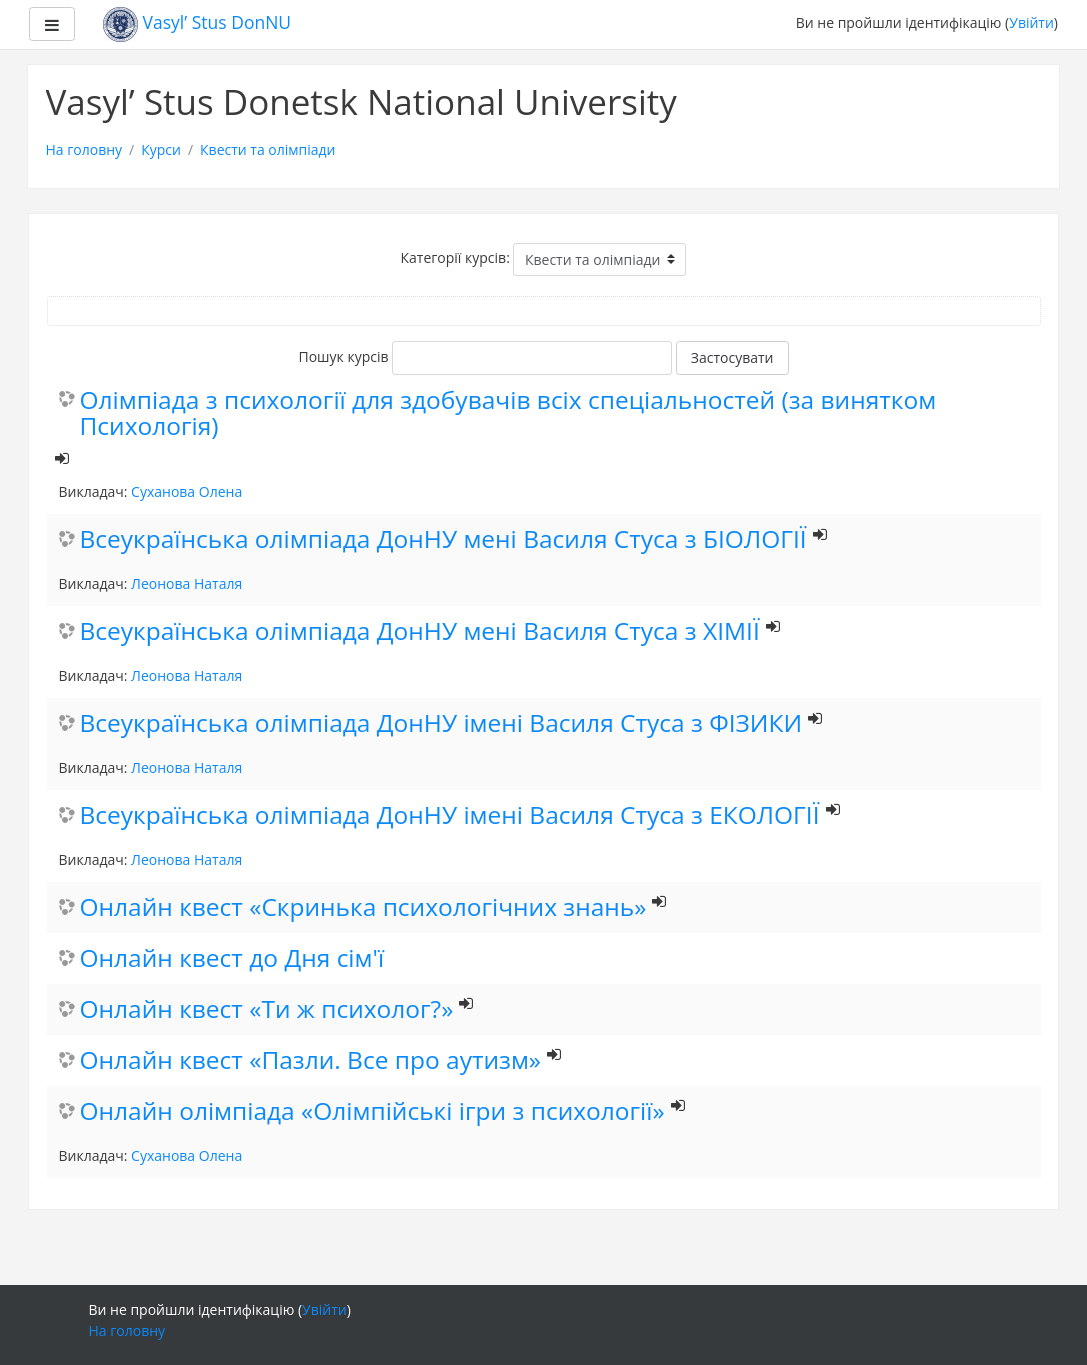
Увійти (1031, 22)
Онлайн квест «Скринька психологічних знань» (363, 907)
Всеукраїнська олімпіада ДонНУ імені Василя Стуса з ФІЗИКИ (441, 723)
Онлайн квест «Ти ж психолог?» (267, 1009)
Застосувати (732, 357)
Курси (161, 149)
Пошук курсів (343, 356)
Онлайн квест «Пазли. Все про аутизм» (311, 1060)
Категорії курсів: (455, 257)
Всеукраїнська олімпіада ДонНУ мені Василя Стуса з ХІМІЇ (420, 631)
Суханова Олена (186, 491)
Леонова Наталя (186, 583)
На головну (84, 149)
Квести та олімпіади (267, 149)
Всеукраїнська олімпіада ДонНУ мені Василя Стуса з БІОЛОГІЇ (443, 539)
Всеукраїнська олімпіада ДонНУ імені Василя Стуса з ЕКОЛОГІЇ (450, 815)
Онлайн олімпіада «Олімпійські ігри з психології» (372, 1111)
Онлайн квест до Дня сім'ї (232, 958)
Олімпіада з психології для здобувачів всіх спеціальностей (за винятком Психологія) (508, 414)
